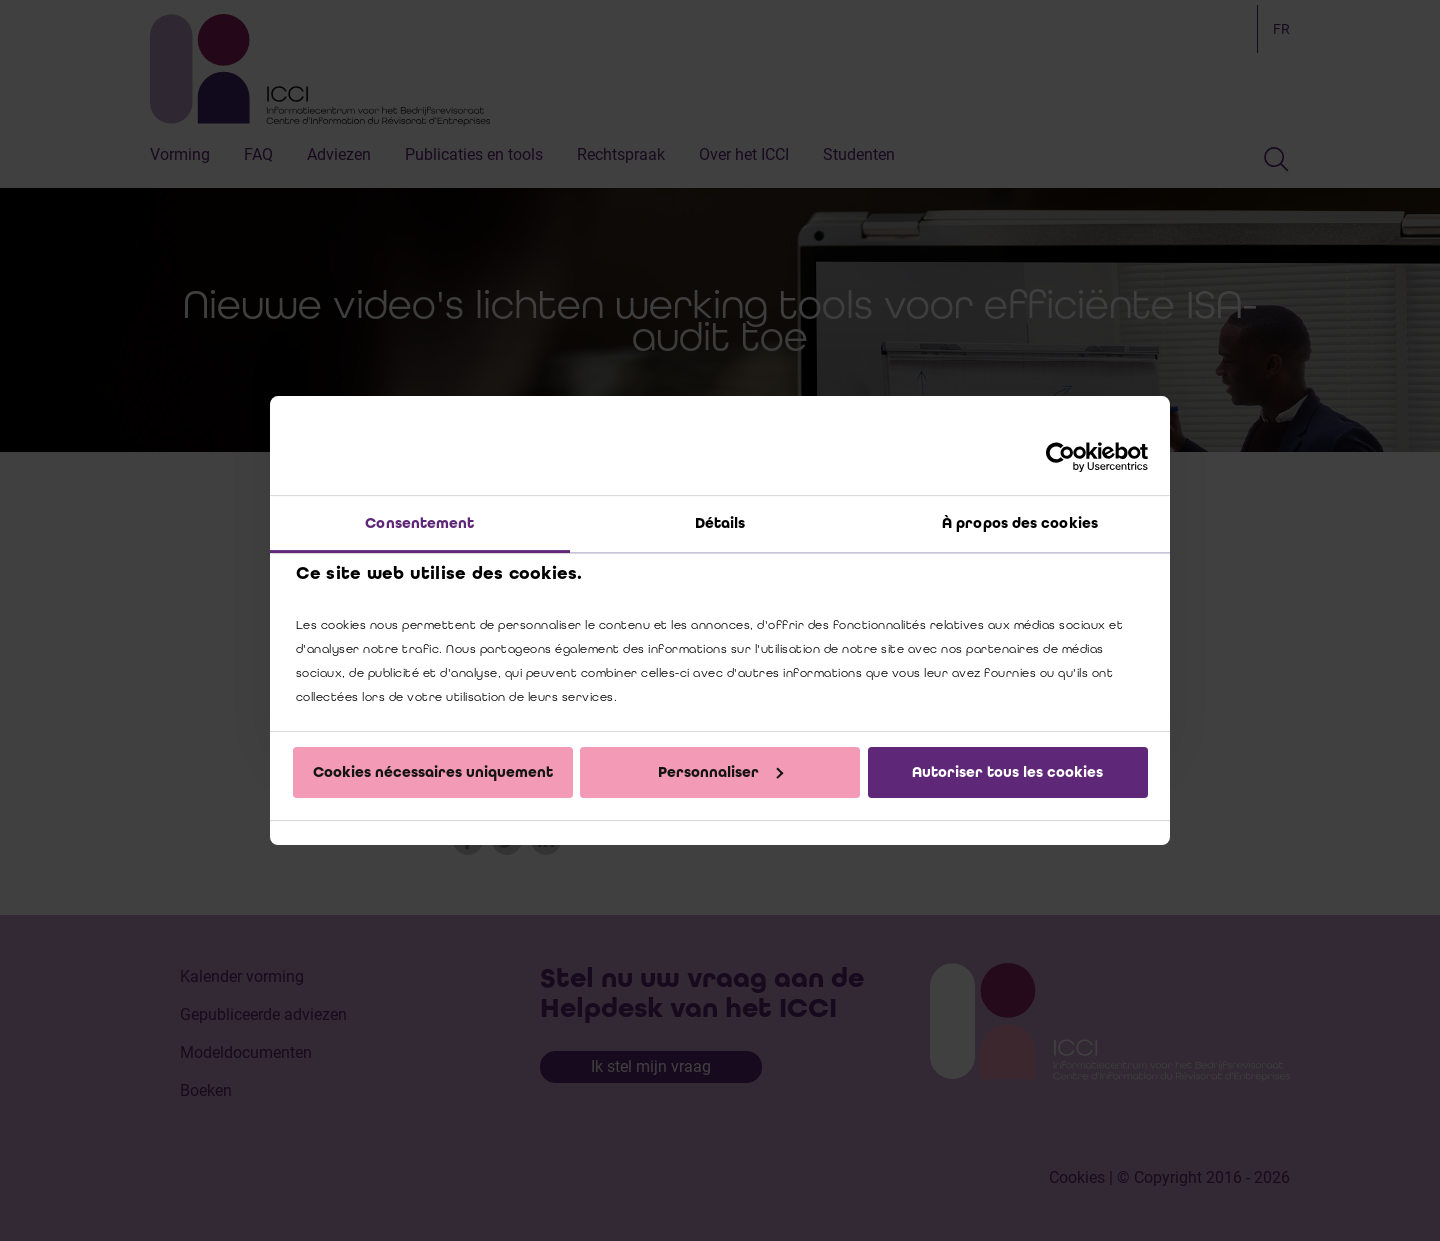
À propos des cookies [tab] (1020, 523)
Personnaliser (720, 772)
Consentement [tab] (419, 523)
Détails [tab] (720, 523)
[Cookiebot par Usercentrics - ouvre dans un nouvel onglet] (1060, 457)
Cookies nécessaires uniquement (433, 772)
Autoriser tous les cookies (1007, 772)
